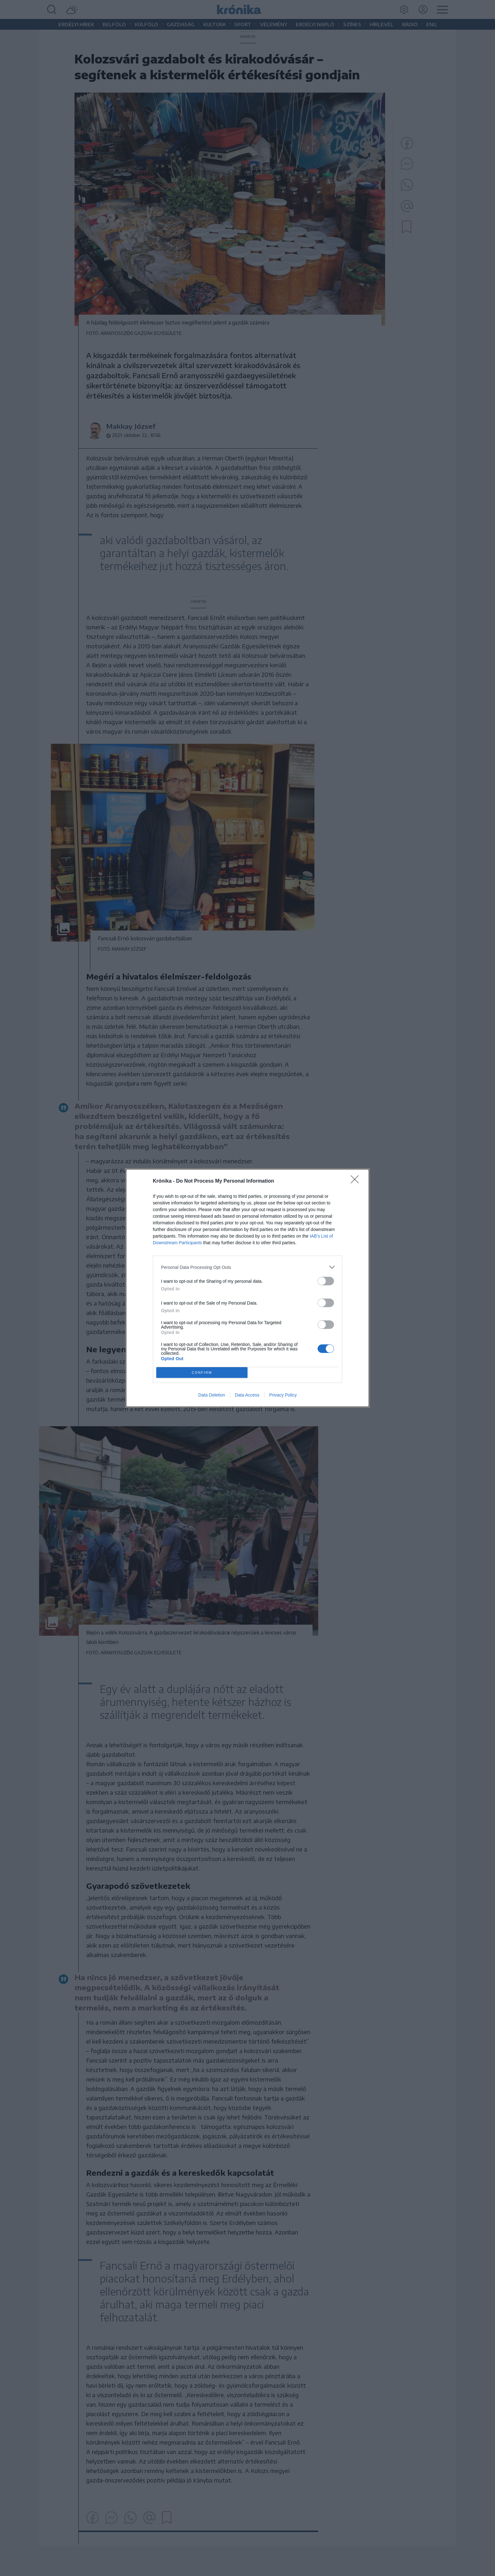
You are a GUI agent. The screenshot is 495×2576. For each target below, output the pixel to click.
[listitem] (247, 1267)
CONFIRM (202, 1372)
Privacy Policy (283, 1394)
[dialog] (247, 1288)
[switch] (326, 1281)
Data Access (247, 1394)
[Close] (357, 1181)
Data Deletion (211, 1394)
